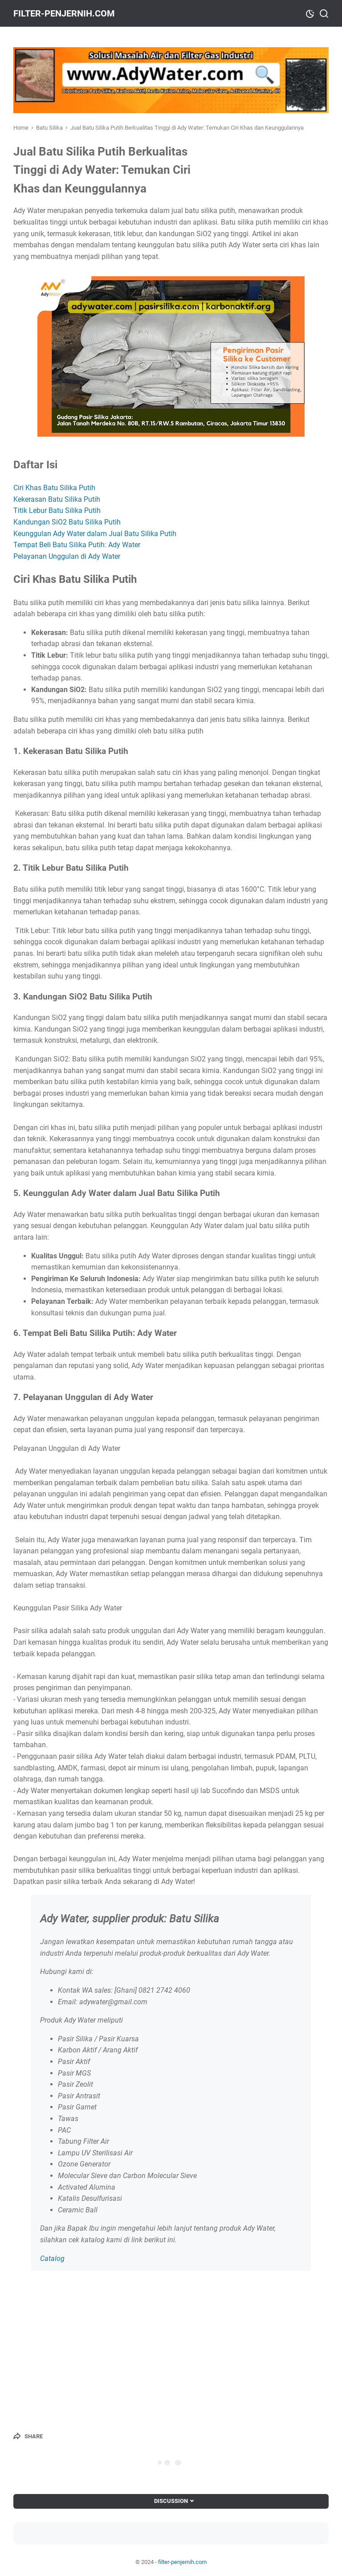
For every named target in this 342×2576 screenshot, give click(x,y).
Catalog (52, 2258)
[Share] (28, 2436)
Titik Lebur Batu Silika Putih (57, 510)
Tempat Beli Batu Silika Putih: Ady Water (76, 545)
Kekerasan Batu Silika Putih (56, 499)
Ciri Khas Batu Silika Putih (54, 487)
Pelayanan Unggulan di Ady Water (66, 556)
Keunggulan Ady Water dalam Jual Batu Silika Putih (94, 533)
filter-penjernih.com (64, 13)
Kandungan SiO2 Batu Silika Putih (67, 522)
